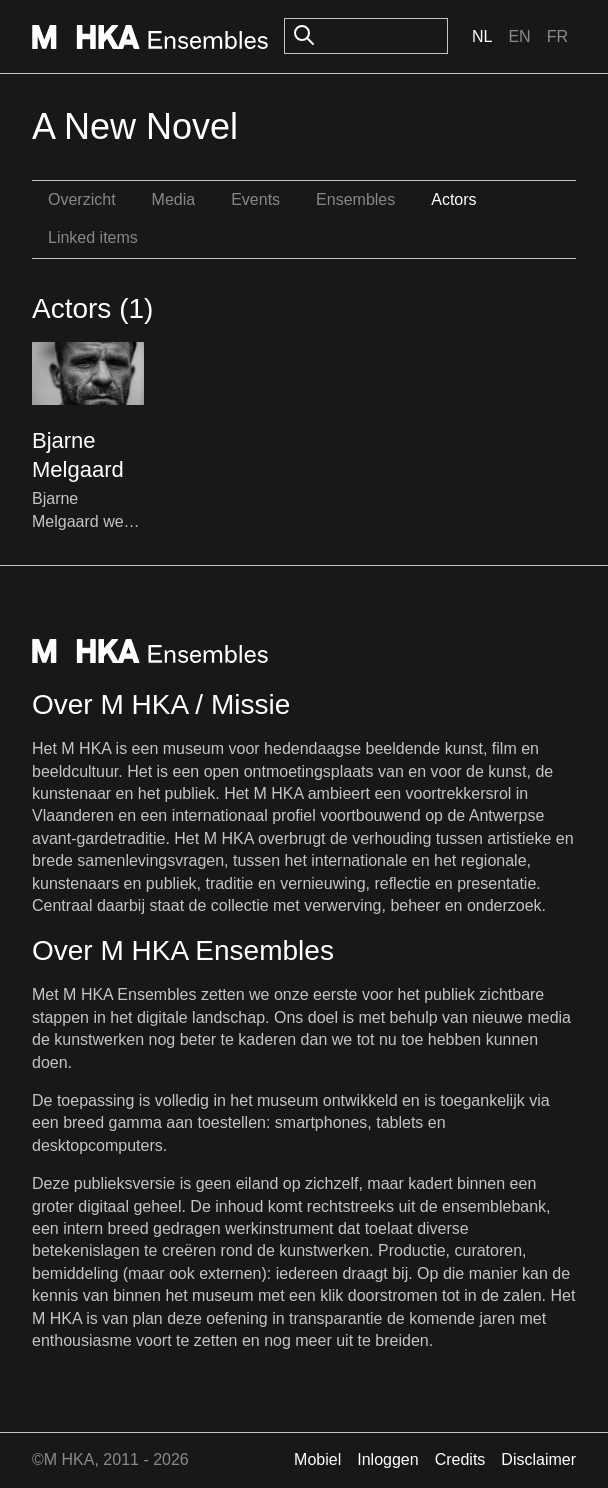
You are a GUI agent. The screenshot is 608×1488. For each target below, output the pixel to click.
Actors (453, 199)
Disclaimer (538, 1459)
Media (174, 199)
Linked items (93, 237)
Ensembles (355, 199)
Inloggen (387, 1459)
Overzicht (82, 199)
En (519, 36)
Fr (557, 36)
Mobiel (317, 1459)
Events (255, 199)
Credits (460, 1459)
